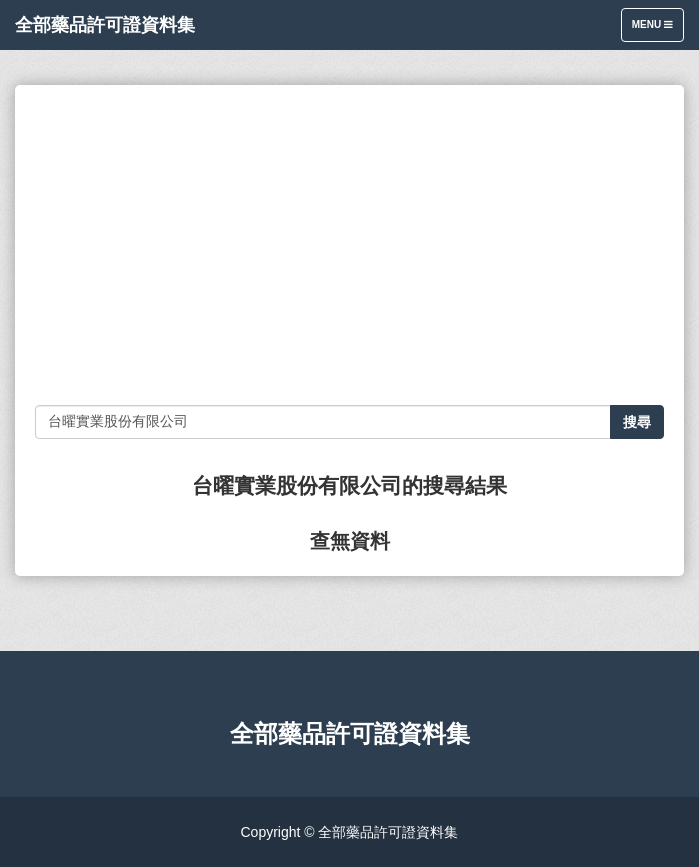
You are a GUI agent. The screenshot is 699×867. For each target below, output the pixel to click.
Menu (657, 29)
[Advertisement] (349, 245)
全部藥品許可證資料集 (105, 25)
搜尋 (637, 422)
